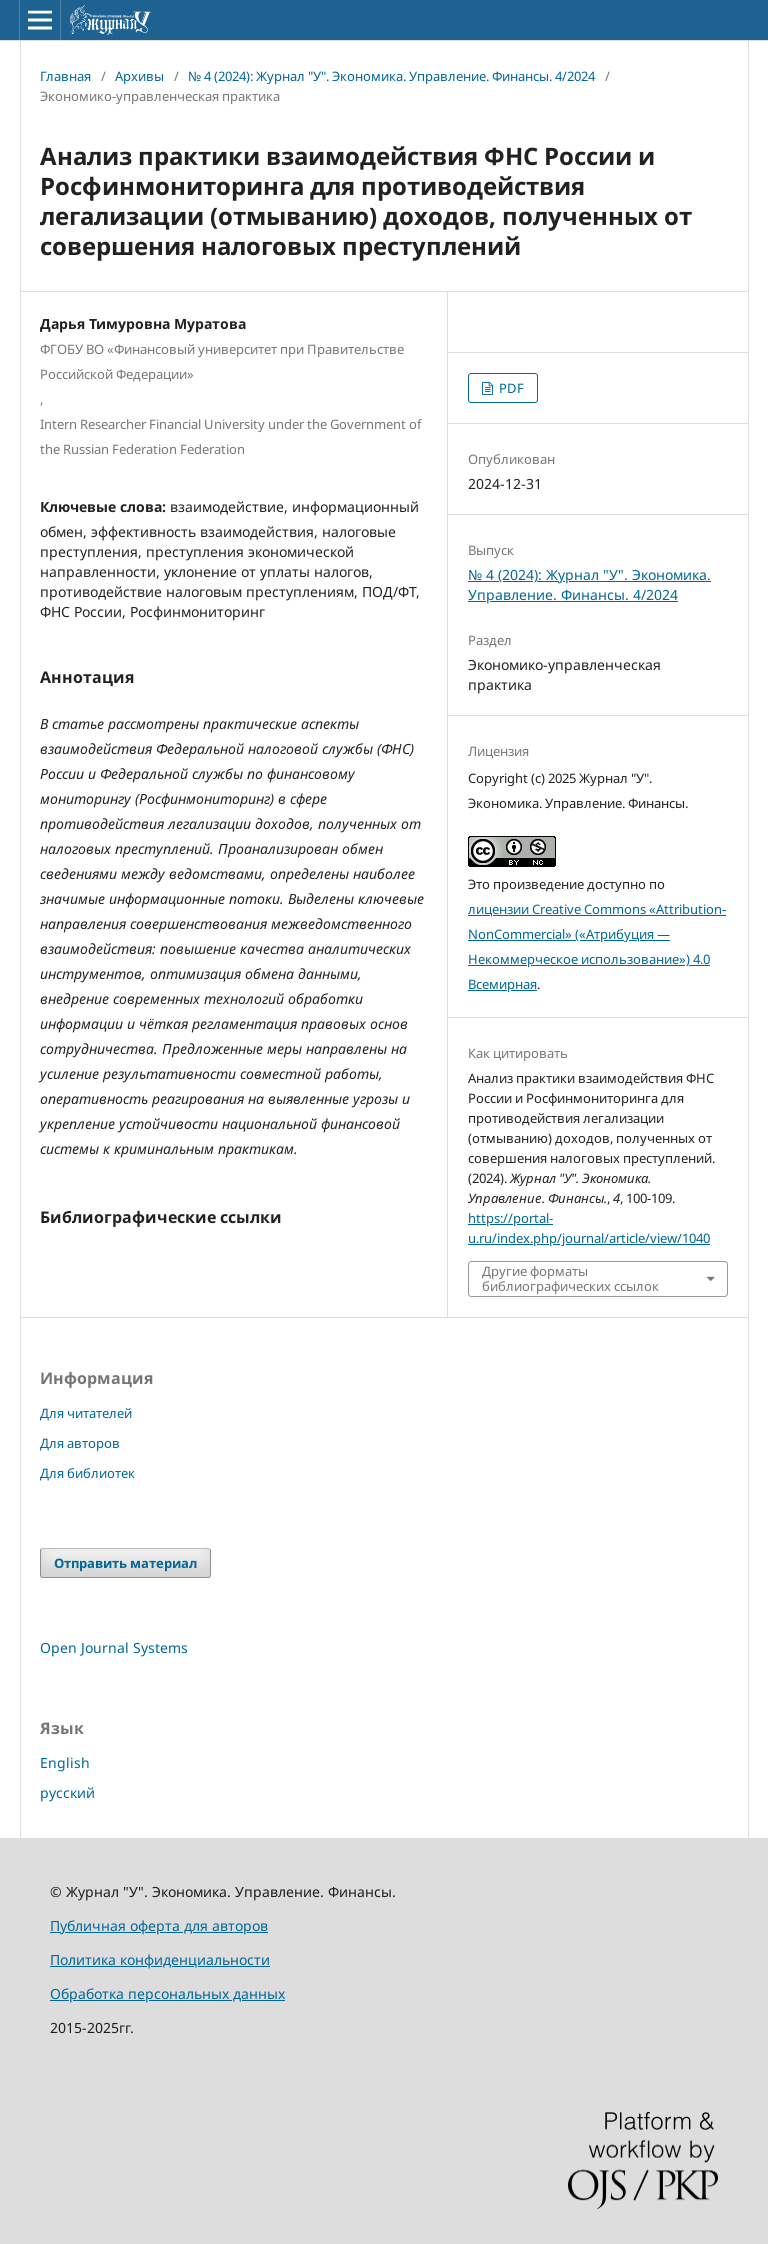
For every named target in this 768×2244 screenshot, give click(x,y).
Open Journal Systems (114, 1647)
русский (67, 1792)
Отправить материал (125, 1563)
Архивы (139, 76)
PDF (510, 388)
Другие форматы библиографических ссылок (570, 1278)
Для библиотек (87, 1473)
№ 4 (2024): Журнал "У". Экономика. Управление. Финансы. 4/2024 (391, 76)
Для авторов (80, 1443)
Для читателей (86, 1413)
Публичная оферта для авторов (159, 1925)
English (65, 1762)
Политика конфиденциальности (160, 1959)
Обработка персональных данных (167, 1993)
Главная (65, 76)
